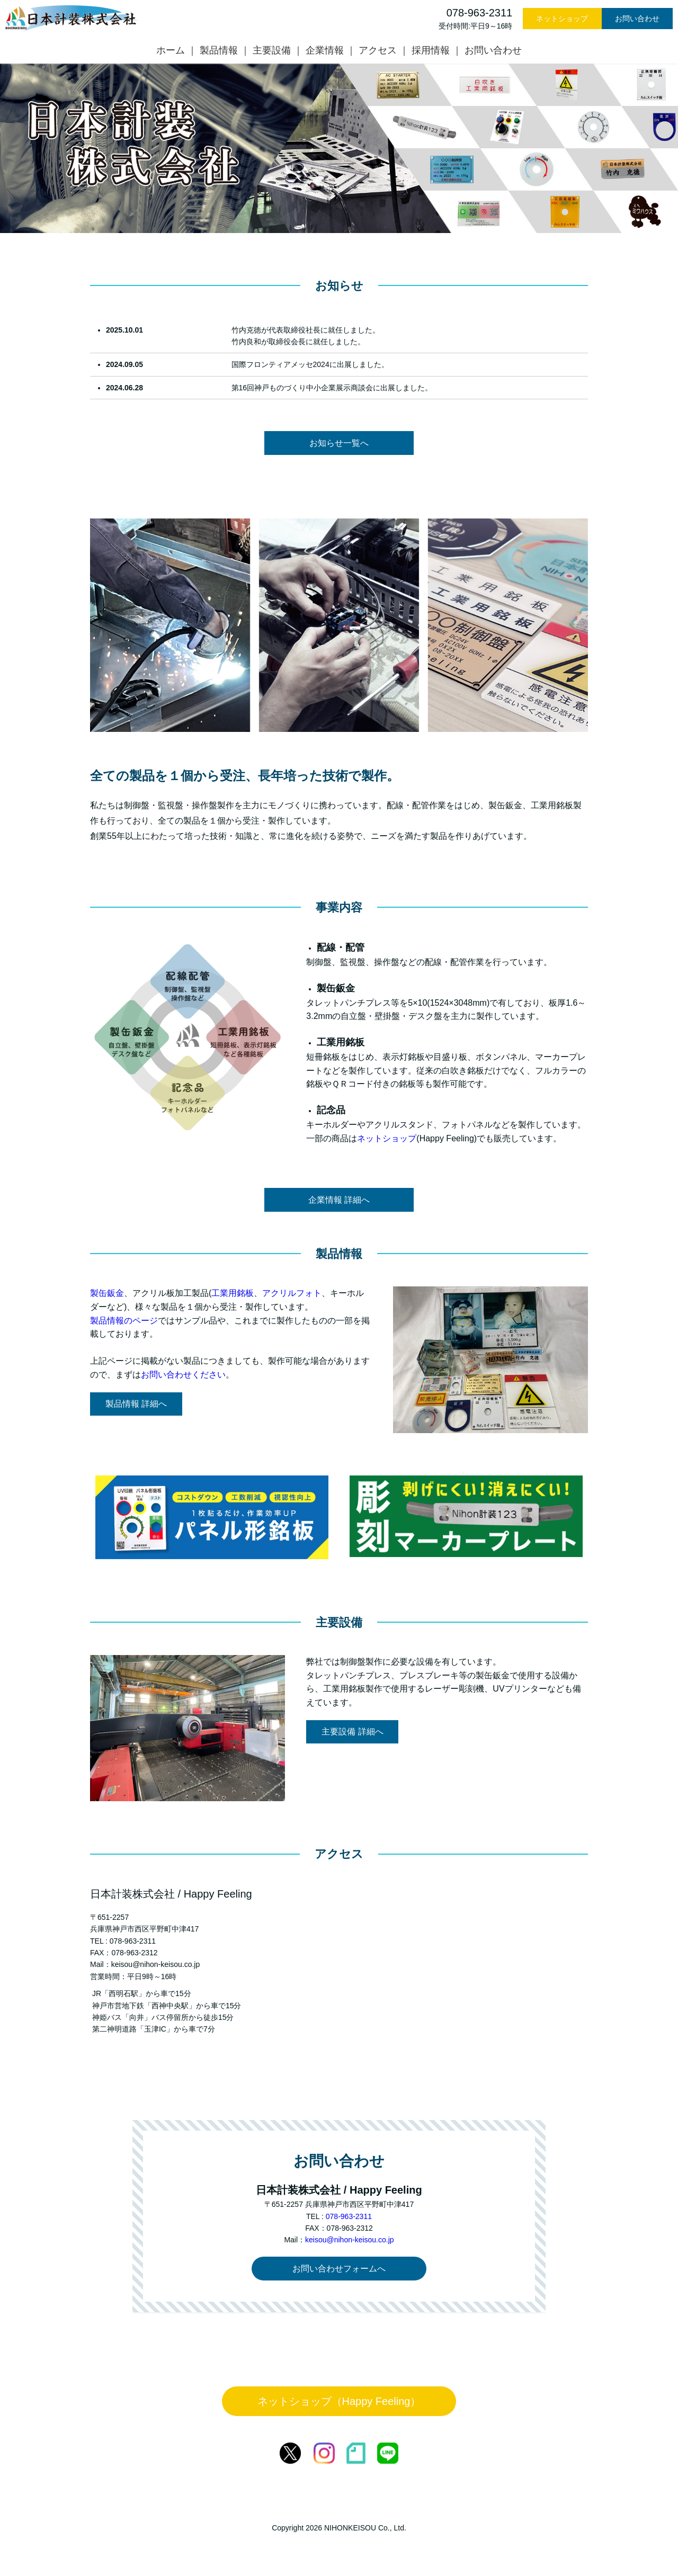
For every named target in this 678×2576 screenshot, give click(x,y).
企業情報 (325, 50)
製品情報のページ (124, 1320)
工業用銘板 (232, 1293)
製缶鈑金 (107, 1293)
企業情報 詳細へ (339, 1199)
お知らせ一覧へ (339, 443)
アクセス (378, 50)
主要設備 (272, 50)
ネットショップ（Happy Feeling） (339, 2401)
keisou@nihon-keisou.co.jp (349, 2239)
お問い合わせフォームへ (339, 2268)
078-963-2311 (349, 2216)
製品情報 (219, 50)
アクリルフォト (292, 1293)
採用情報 (431, 50)
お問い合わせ (637, 18)
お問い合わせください (183, 1374)
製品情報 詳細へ (136, 1403)
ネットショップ (562, 18)
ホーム (170, 50)
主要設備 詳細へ (352, 1731)
